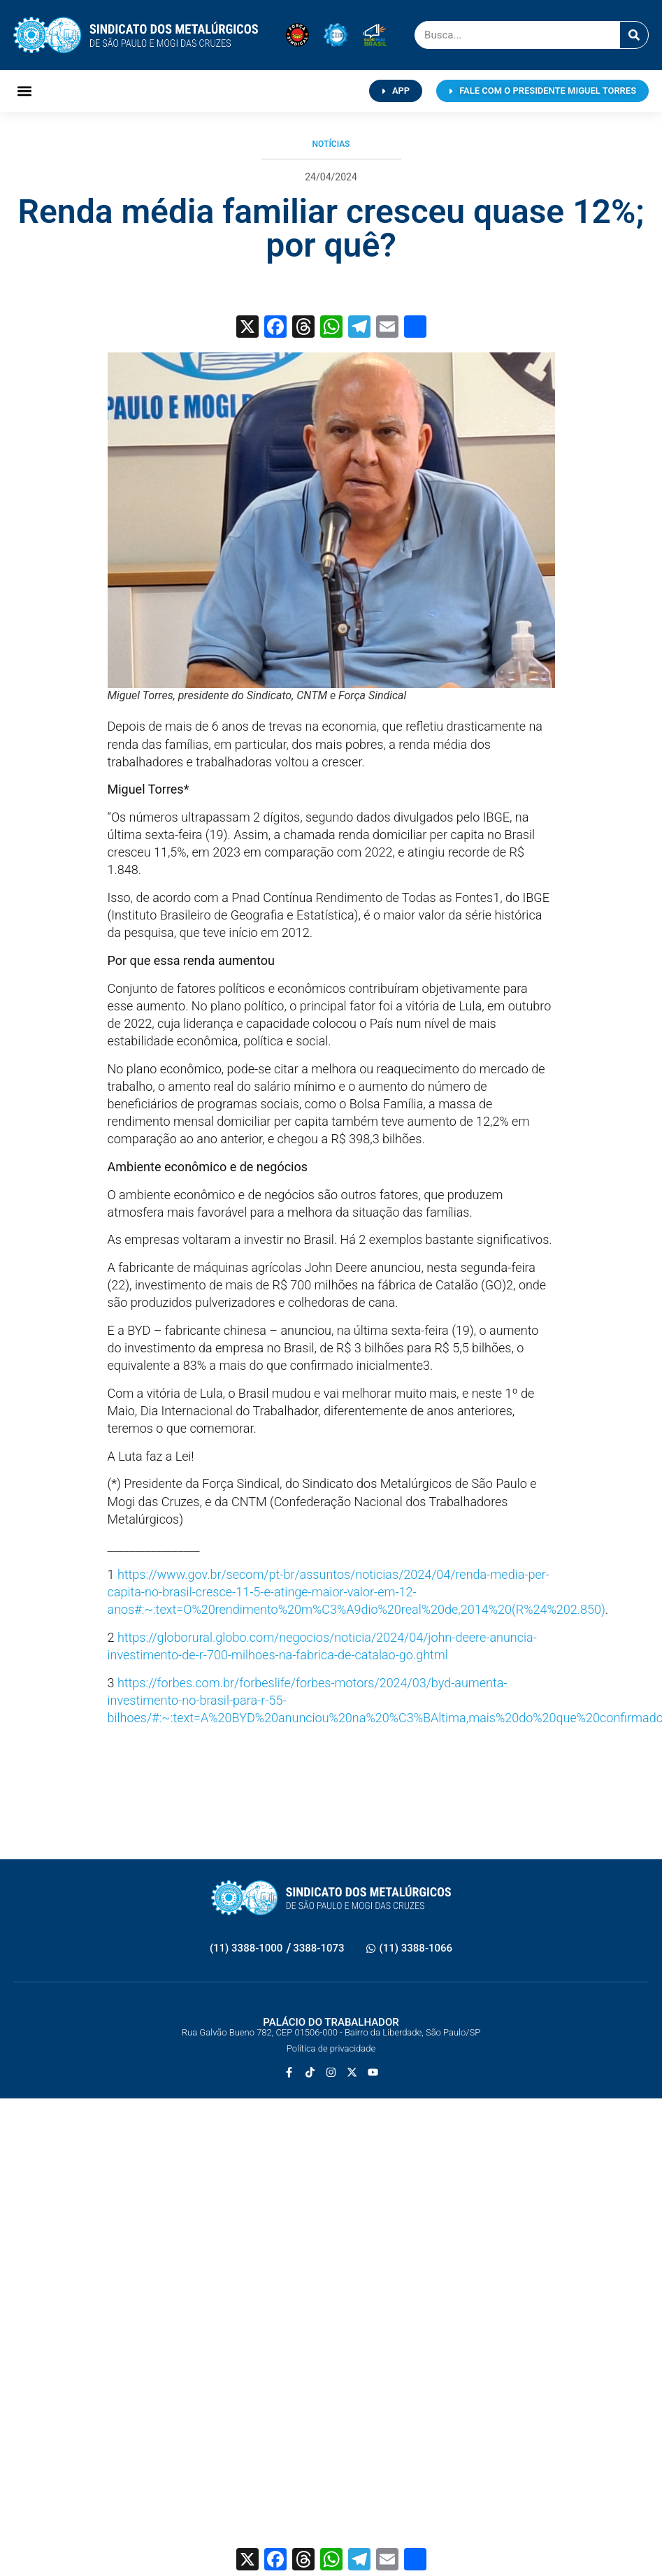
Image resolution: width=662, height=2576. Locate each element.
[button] (24, 91)
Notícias (331, 144)
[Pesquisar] (634, 35)
